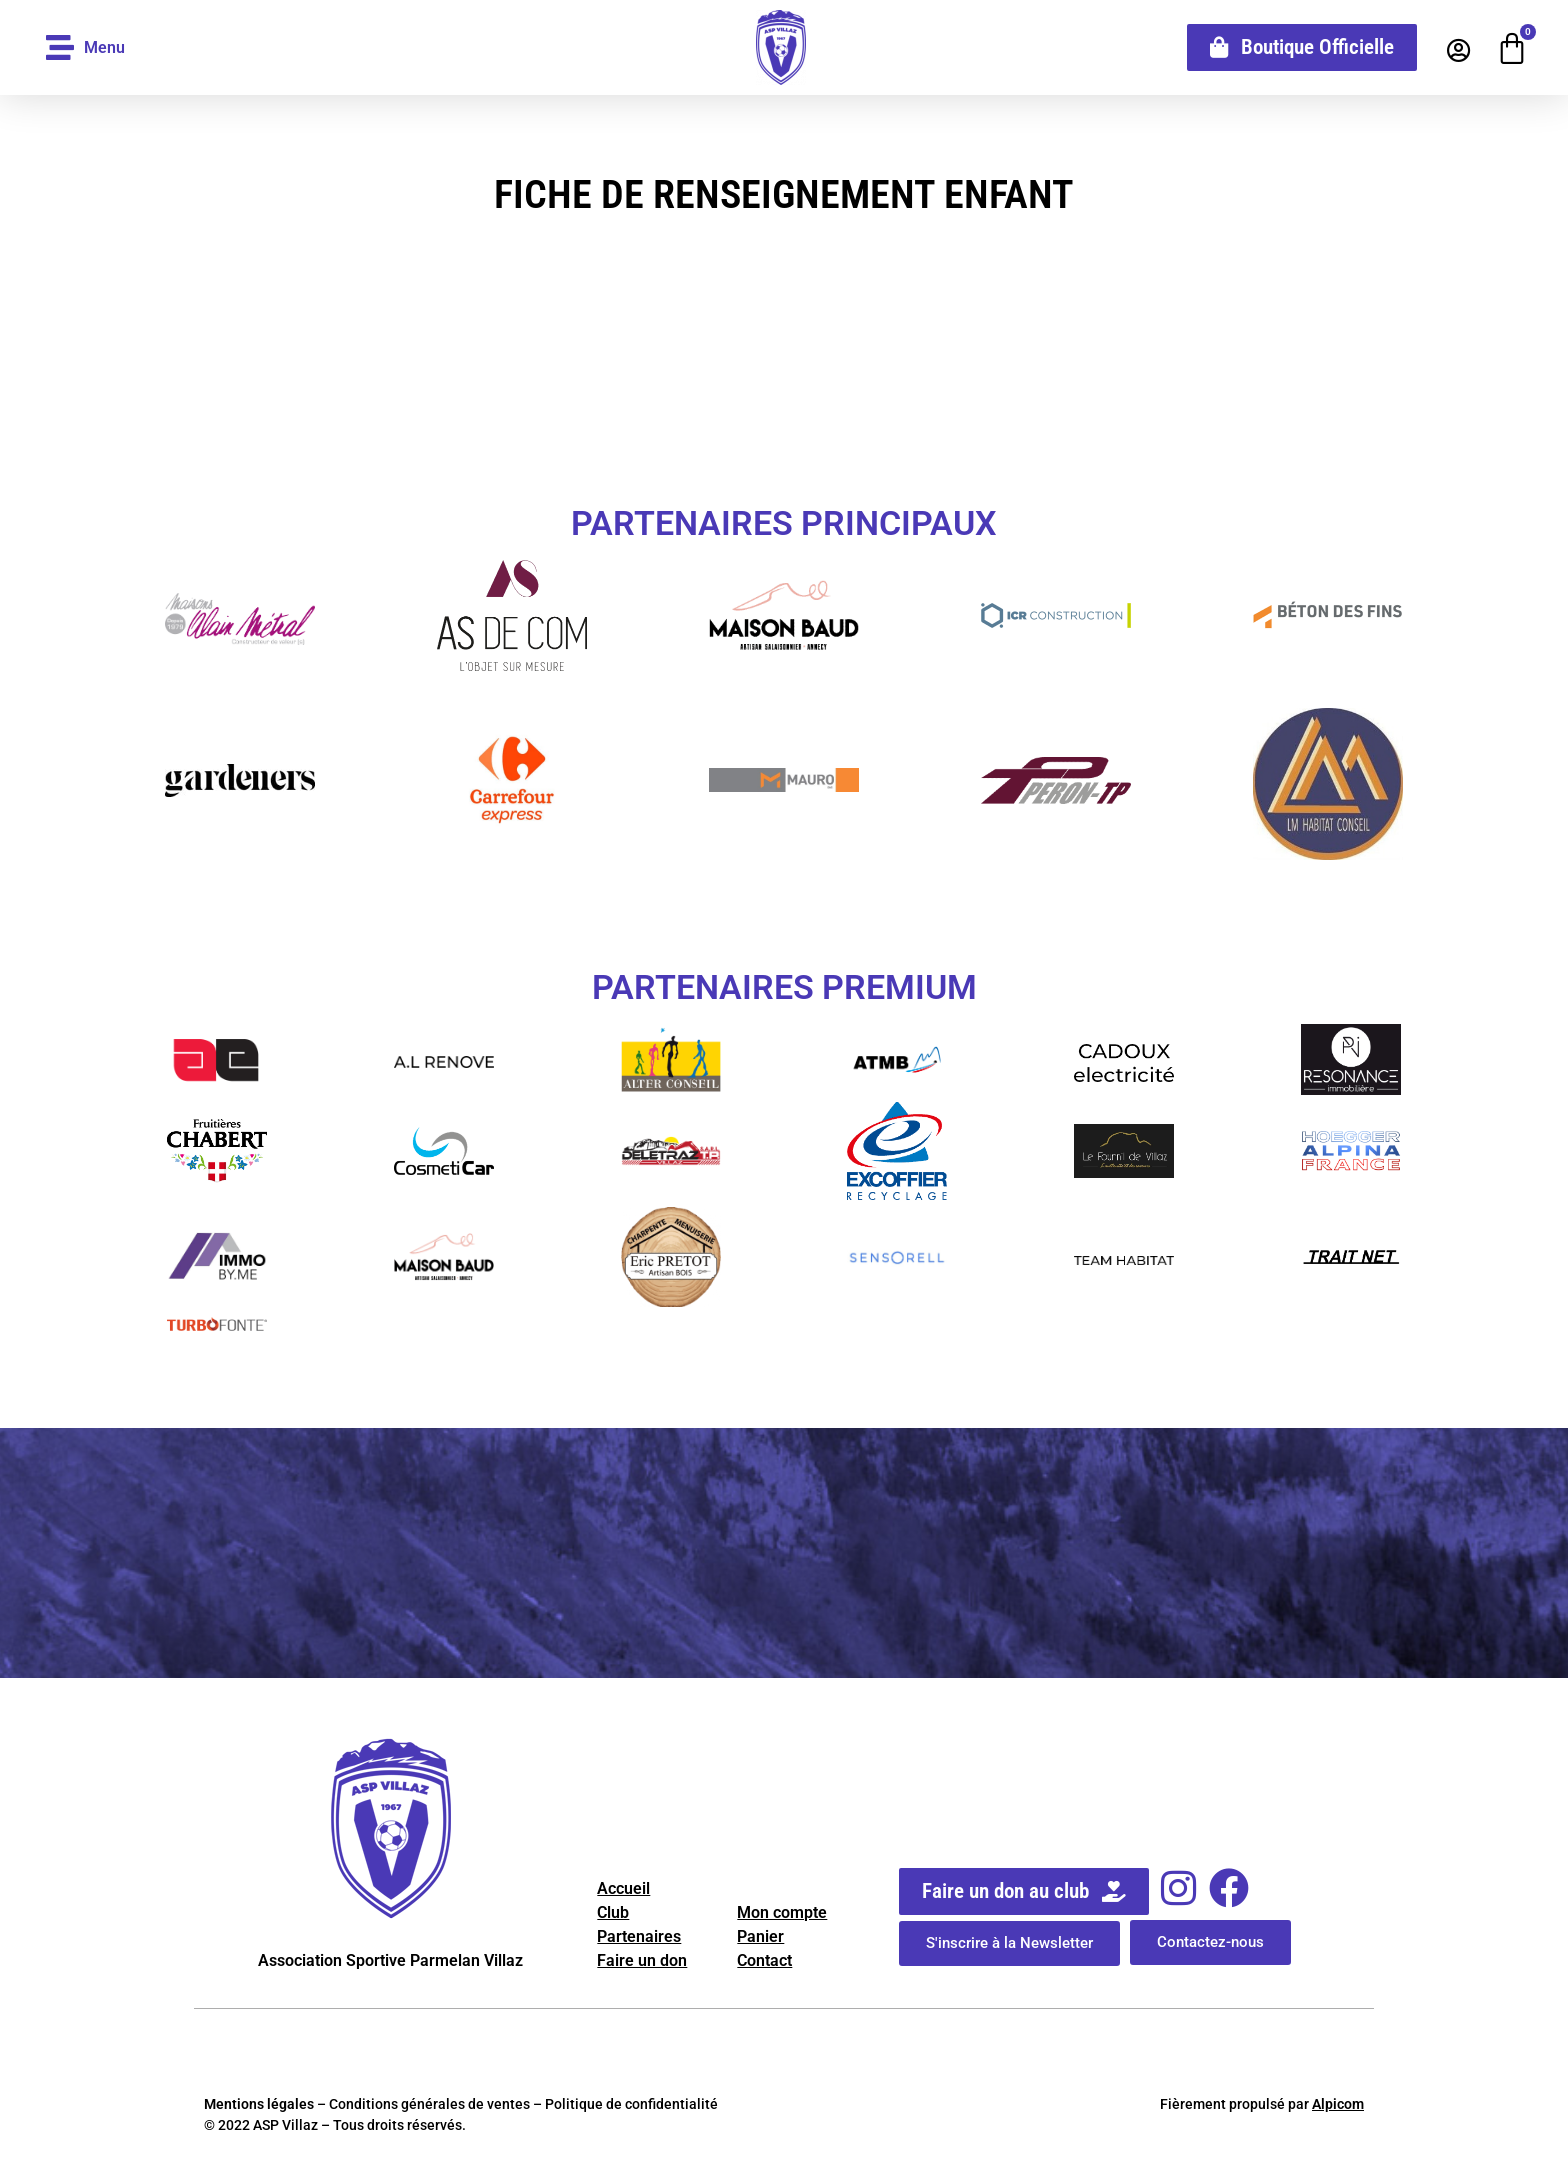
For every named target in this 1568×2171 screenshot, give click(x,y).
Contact (764, 1960)
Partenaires (639, 1936)
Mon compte (782, 1912)
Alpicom (1338, 2104)
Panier (760, 1936)
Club (613, 1912)
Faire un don (642, 1960)
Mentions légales (259, 2104)
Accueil (623, 1888)
